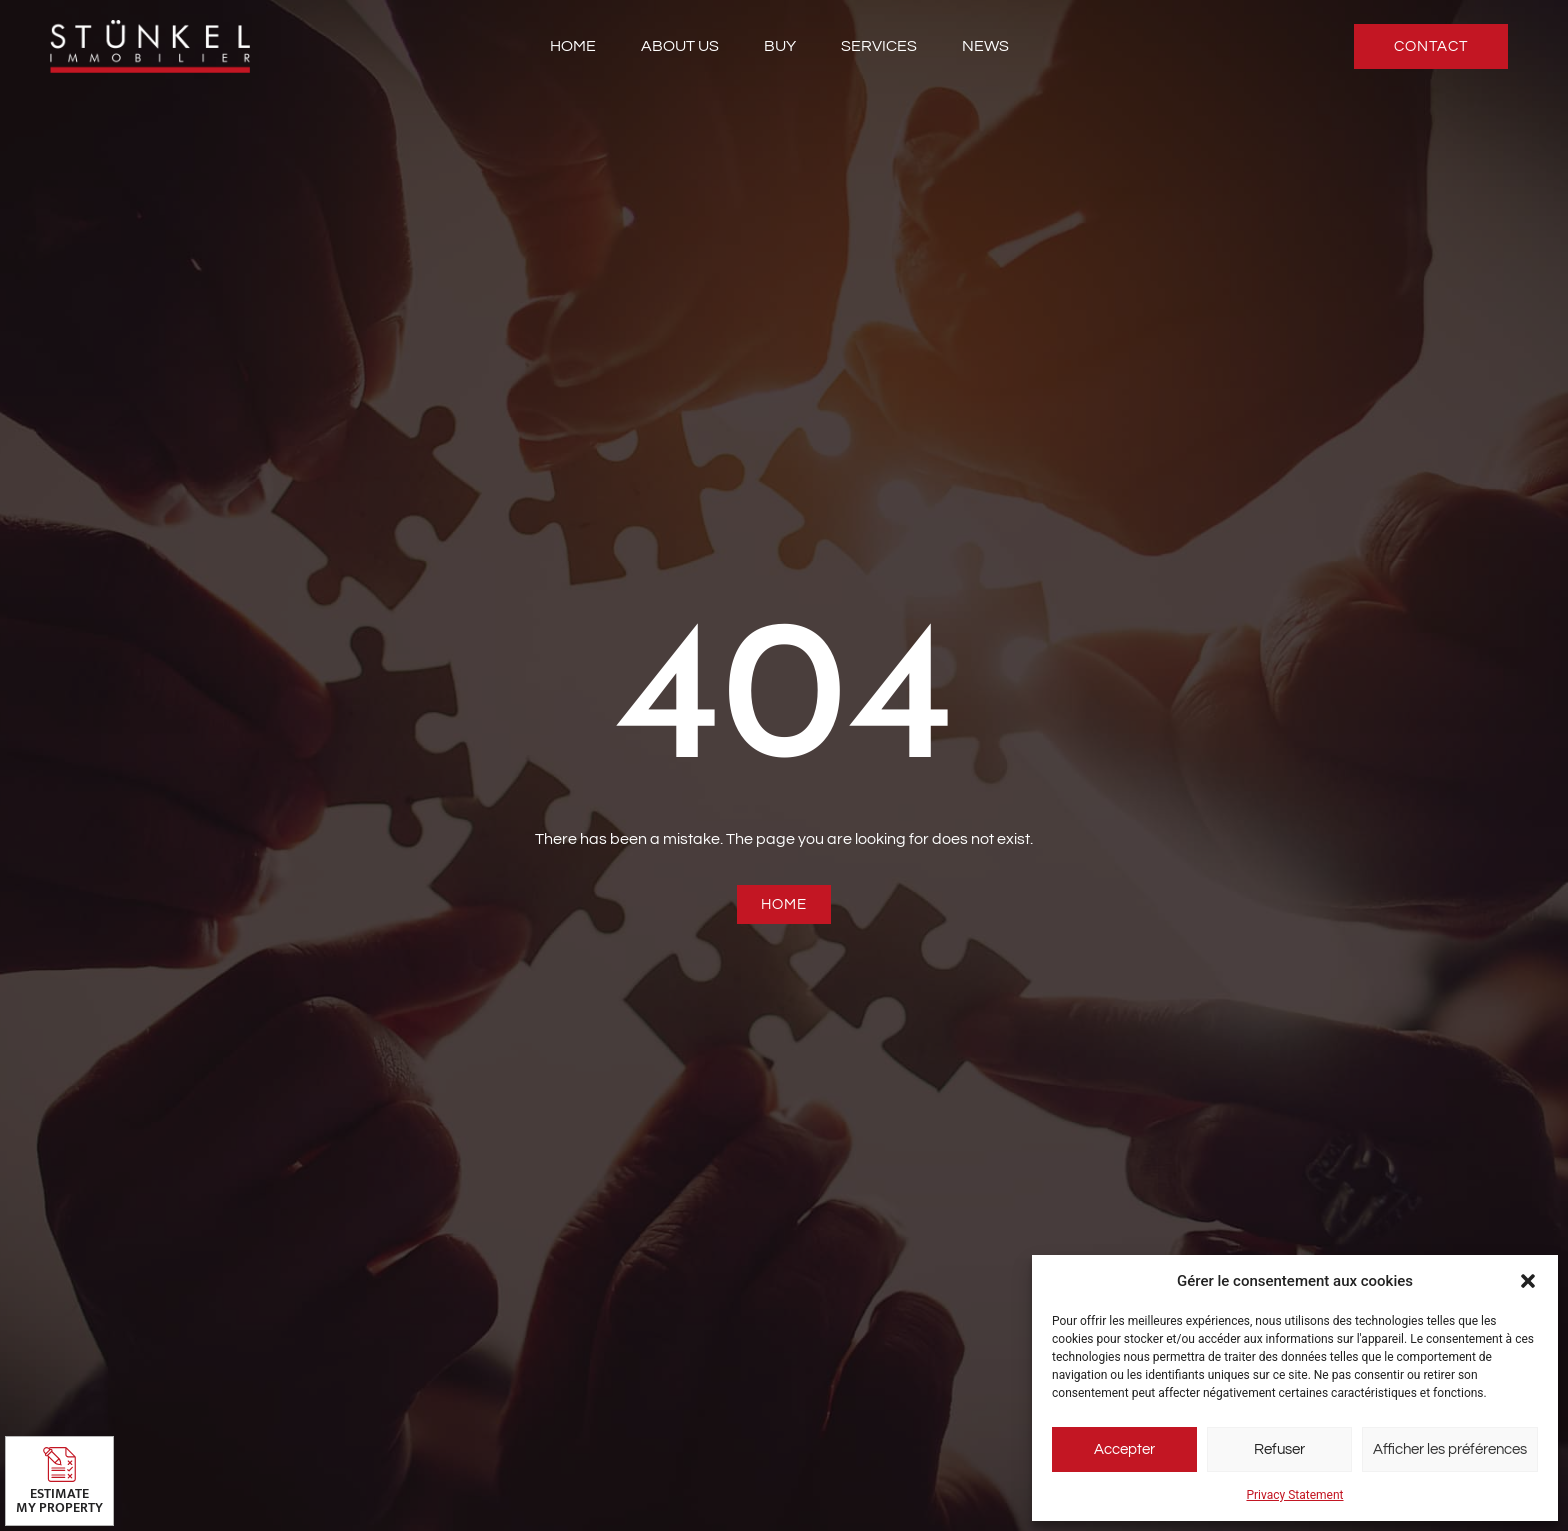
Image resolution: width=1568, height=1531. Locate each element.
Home (573, 46)
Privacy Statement (1294, 1495)
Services (879, 46)
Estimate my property (59, 1500)
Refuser (1279, 1449)
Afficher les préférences (1450, 1449)
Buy (780, 46)
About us (680, 46)
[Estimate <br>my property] (59, 1464)
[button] (1528, 1281)
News (985, 46)
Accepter (1124, 1449)
